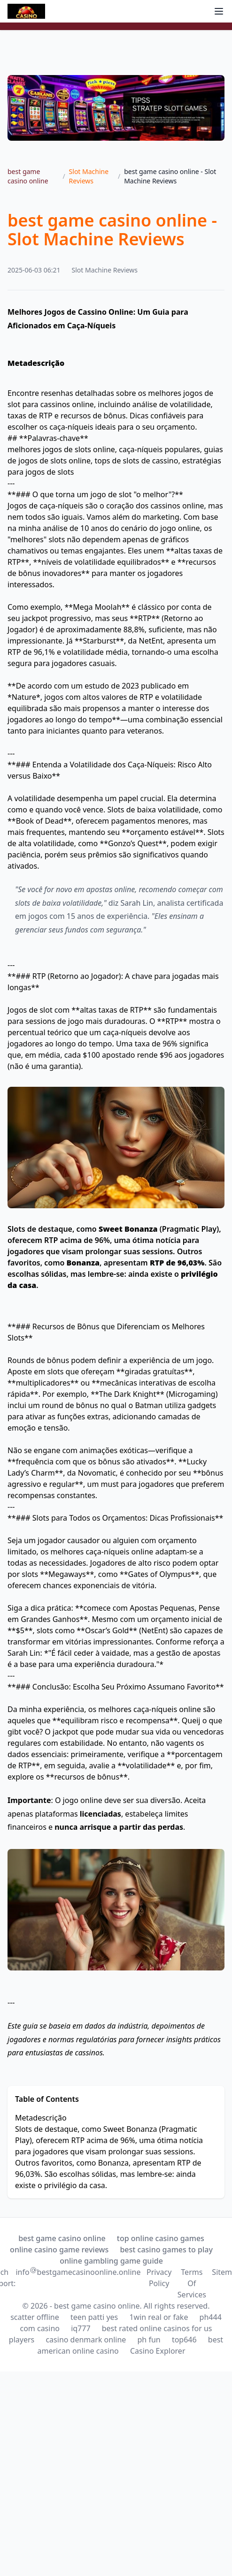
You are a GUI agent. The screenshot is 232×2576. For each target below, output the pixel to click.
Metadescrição (41, 2118)
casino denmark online (86, 2339)
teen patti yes (94, 2317)
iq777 (80, 2328)
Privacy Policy (159, 2277)
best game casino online (28, 176)
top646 (184, 2339)
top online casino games (160, 2238)
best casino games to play (166, 2249)
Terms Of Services (192, 2283)
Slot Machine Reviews (89, 176)
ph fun (149, 2339)
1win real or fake (158, 2317)
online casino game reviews (59, 2249)
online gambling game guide (111, 2261)
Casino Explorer (158, 2351)
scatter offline (34, 2317)
